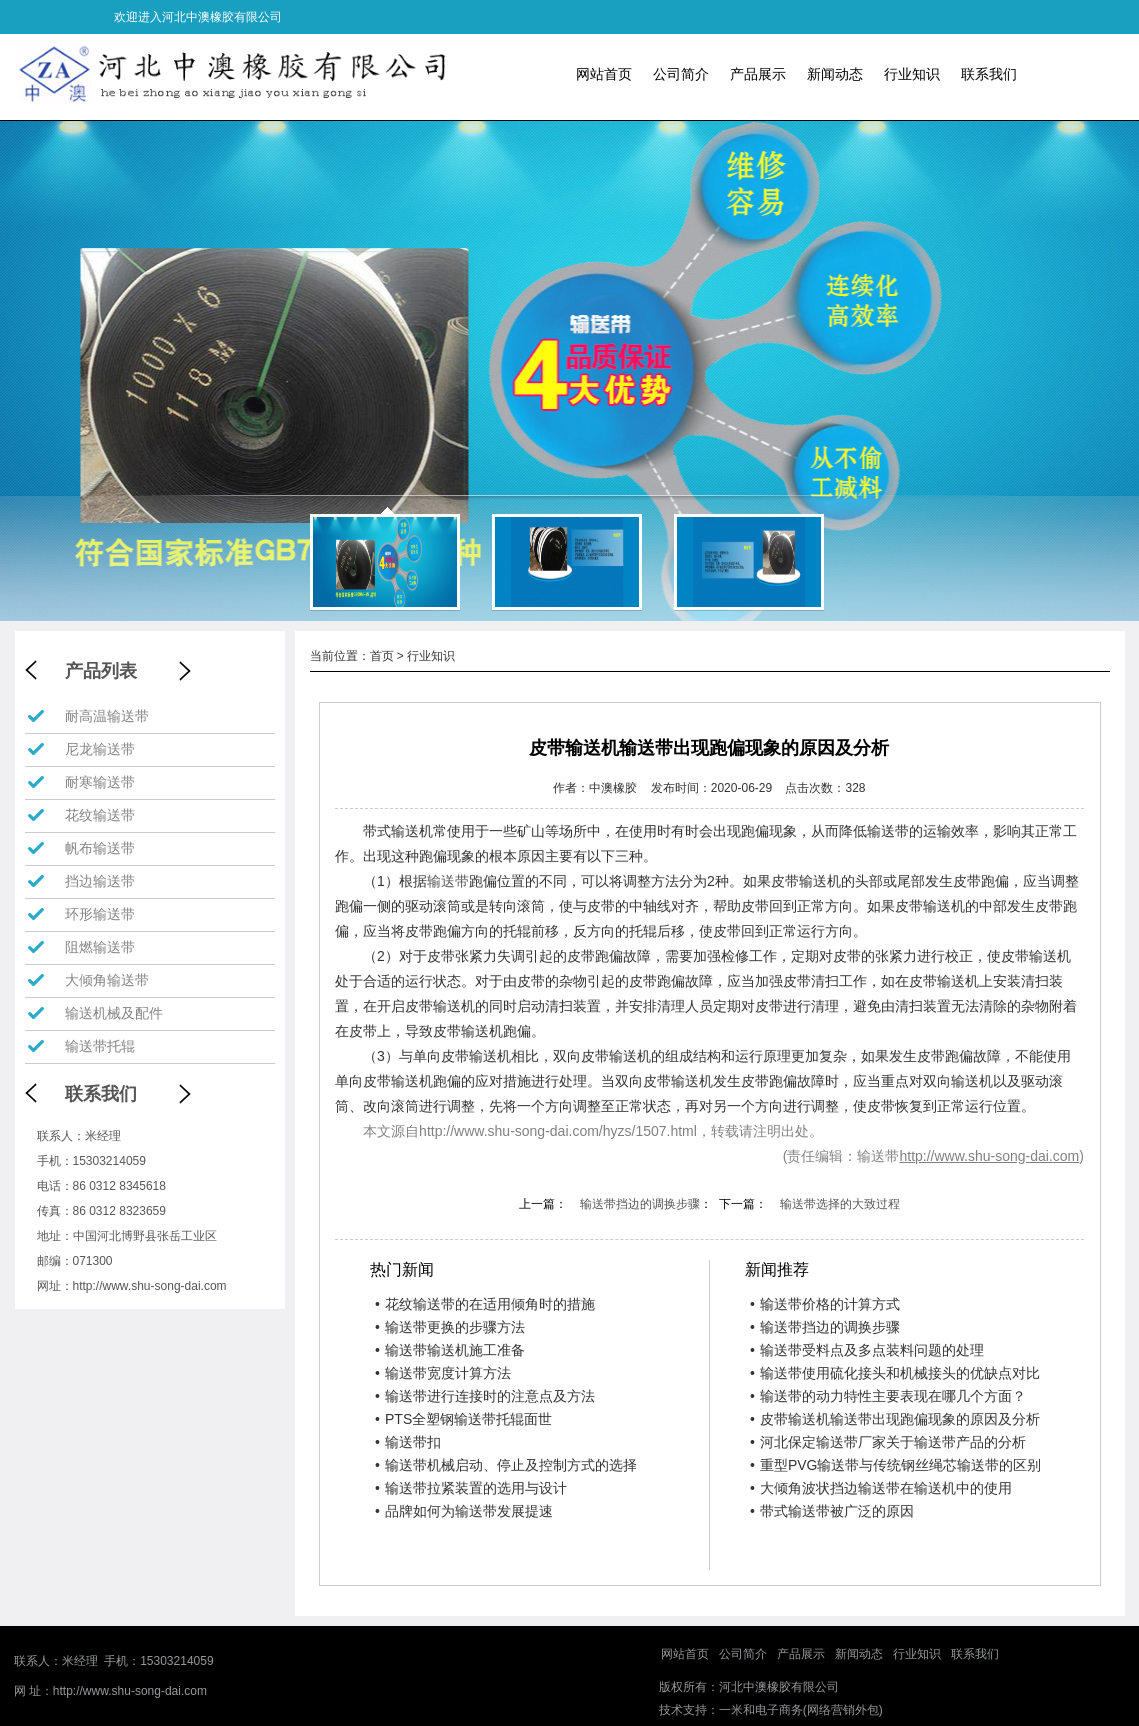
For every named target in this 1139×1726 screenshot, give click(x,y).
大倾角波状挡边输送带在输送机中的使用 (881, 1488)
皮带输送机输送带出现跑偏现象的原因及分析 (895, 1419)
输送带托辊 (100, 1046)
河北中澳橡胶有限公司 (779, 1687)
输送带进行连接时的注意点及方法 (485, 1396)
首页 (382, 656)
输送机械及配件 (114, 1013)
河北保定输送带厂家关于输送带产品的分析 (888, 1442)
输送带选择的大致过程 (840, 1204)
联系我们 (989, 74)
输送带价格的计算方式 (825, 1304)
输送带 (448, 881)
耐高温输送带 (107, 716)
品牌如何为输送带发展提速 (464, 1511)
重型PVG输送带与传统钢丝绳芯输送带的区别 (895, 1465)
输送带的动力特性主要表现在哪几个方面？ (888, 1396)
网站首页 (604, 74)
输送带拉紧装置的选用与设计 (471, 1488)
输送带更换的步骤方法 (450, 1327)
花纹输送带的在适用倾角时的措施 (485, 1304)
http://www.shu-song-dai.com (150, 1286)
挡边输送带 (100, 881)
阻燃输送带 (100, 947)
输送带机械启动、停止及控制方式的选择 (506, 1465)
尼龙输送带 (100, 749)
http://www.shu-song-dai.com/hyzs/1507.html (558, 1131)
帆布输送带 (100, 848)
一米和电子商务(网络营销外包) (801, 1710)
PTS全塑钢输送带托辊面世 (463, 1419)
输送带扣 (408, 1442)
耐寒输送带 (100, 782)
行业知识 (912, 74)
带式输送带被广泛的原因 (832, 1511)
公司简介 (681, 74)
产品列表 (101, 671)
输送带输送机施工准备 (450, 1350)
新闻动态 (835, 74)
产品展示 (758, 74)
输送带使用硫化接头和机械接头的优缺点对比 (895, 1373)
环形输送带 (100, 914)
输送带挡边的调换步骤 (640, 1204)
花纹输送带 (100, 815)
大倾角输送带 (107, 980)
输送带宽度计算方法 (443, 1373)
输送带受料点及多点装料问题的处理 (867, 1350)
